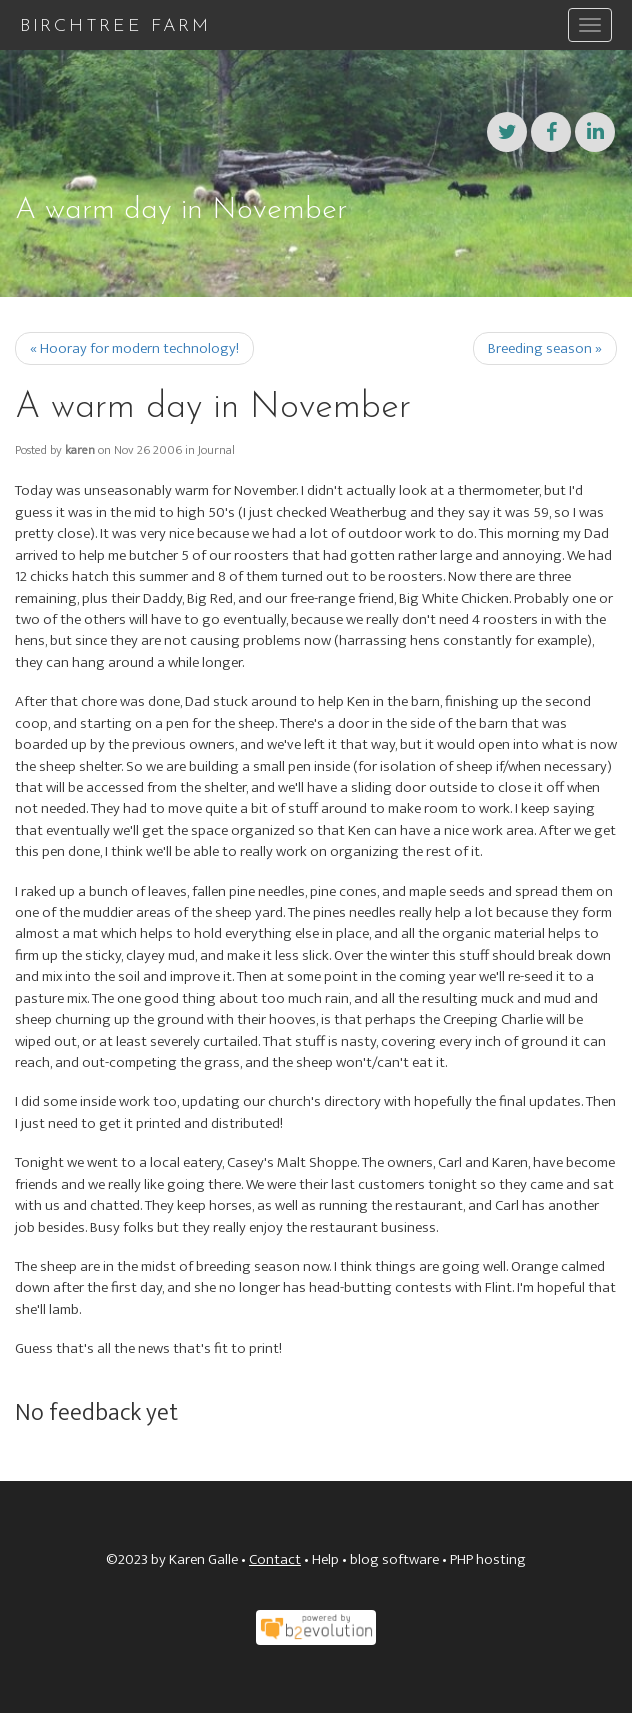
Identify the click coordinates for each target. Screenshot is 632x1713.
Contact (275, 1559)
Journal (216, 450)
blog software (394, 1559)
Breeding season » (545, 348)
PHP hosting (488, 1559)
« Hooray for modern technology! (134, 348)
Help (325, 1559)
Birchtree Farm (115, 26)
